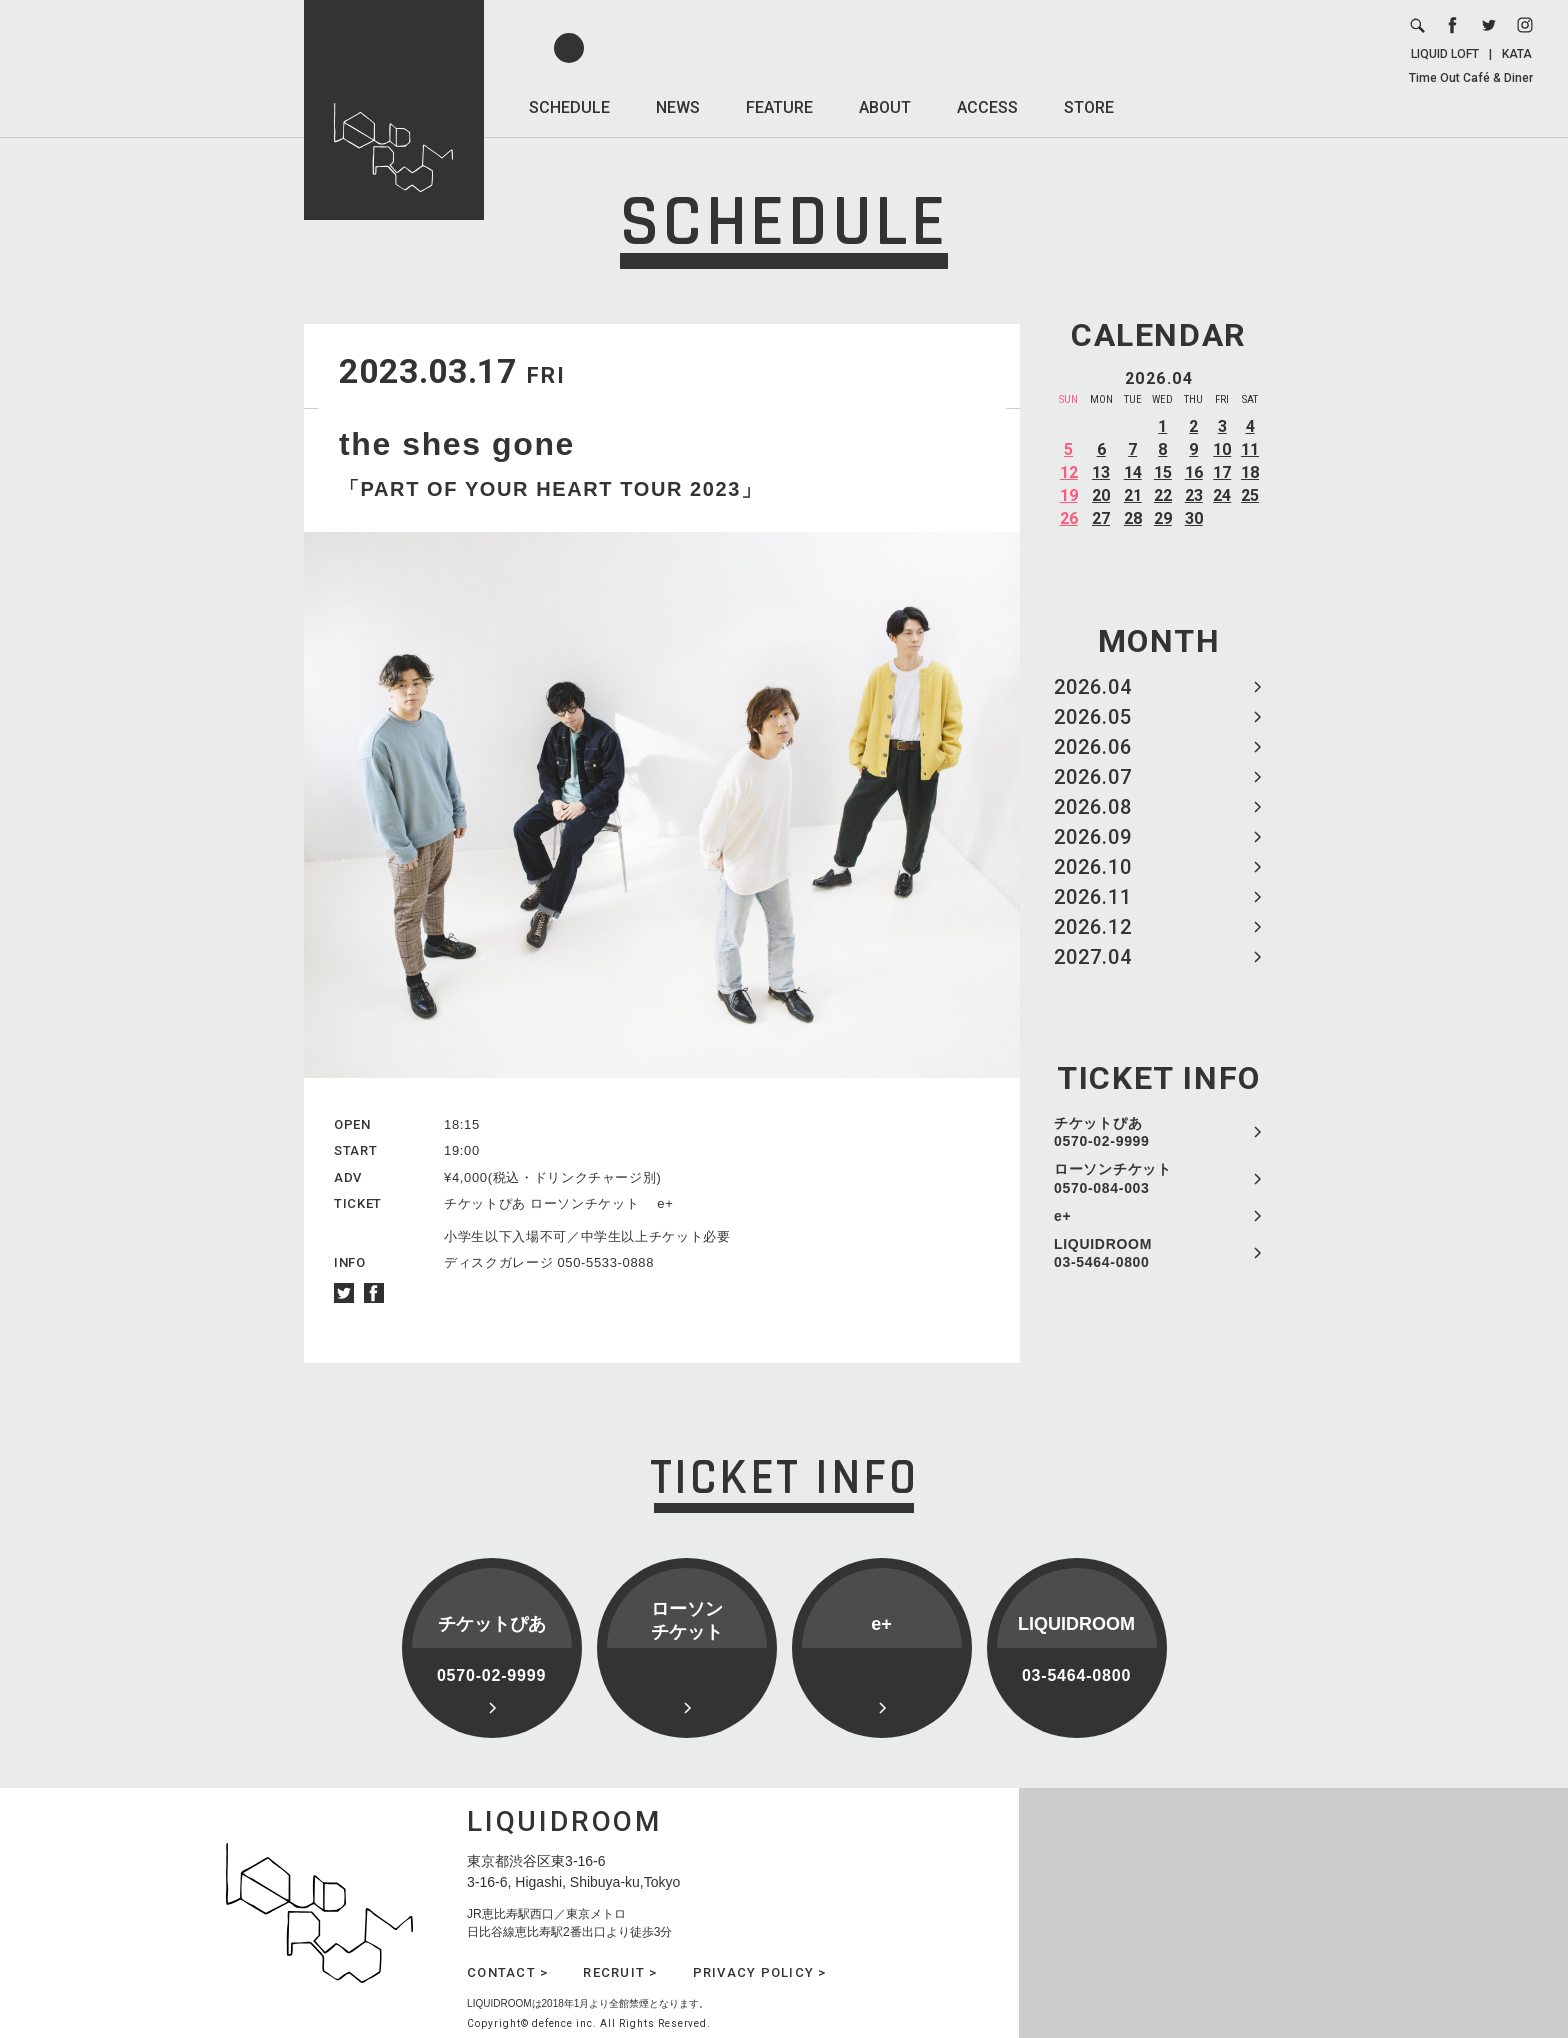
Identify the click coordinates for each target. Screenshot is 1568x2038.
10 (1222, 449)
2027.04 (1093, 957)
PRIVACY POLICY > (760, 1972)
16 (1194, 472)
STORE (1089, 107)
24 (1222, 495)
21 (1133, 495)
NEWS (678, 107)
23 (1194, 495)
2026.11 (1093, 897)
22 (1163, 495)
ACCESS (987, 107)
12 (1069, 472)
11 (1250, 449)
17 (1222, 472)
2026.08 (1093, 807)
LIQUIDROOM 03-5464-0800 (1103, 1253)
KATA (1517, 54)
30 (1194, 518)
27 (1101, 518)
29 (1163, 518)
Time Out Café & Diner (1471, 78)
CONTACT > (507, 1972)
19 (1069, 495)
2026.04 (1093, 687)
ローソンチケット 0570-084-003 (1113, 1178)
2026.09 (1093, 837)
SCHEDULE (569, 107)
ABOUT (885, 107)
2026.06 (1093, 747)
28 (1133, 518)
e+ (1062, 1216)
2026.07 (1093, 777)
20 (1101, 495)
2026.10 (1093, 867)
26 (1069, 518)
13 (1101, 472)
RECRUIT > (620, 1972)
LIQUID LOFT (1445, 54)
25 (1250, 495)
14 (1133, 472)
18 (1250, 472)
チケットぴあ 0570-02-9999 (1102, 1132)
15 (1163, 472)
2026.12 (1093, 927)
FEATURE (779, 107)
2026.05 (1093, 717)
